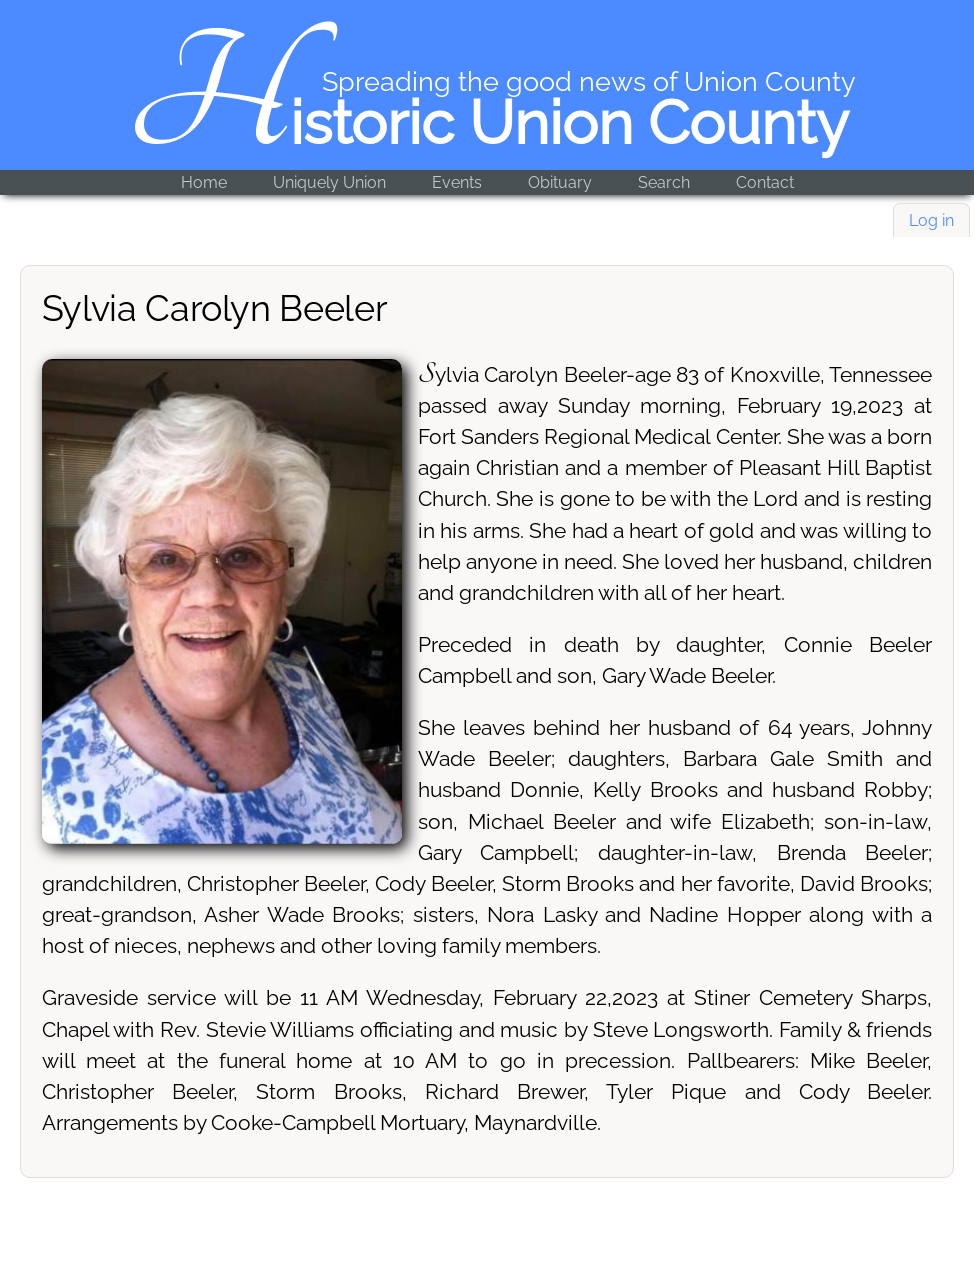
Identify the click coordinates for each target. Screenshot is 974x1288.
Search (664, 182)
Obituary (560, 182)
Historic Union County (487, 123)
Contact (765, 182)
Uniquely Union (329, 182)
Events (457, 182)
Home (204, 182)
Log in (931, 220)
